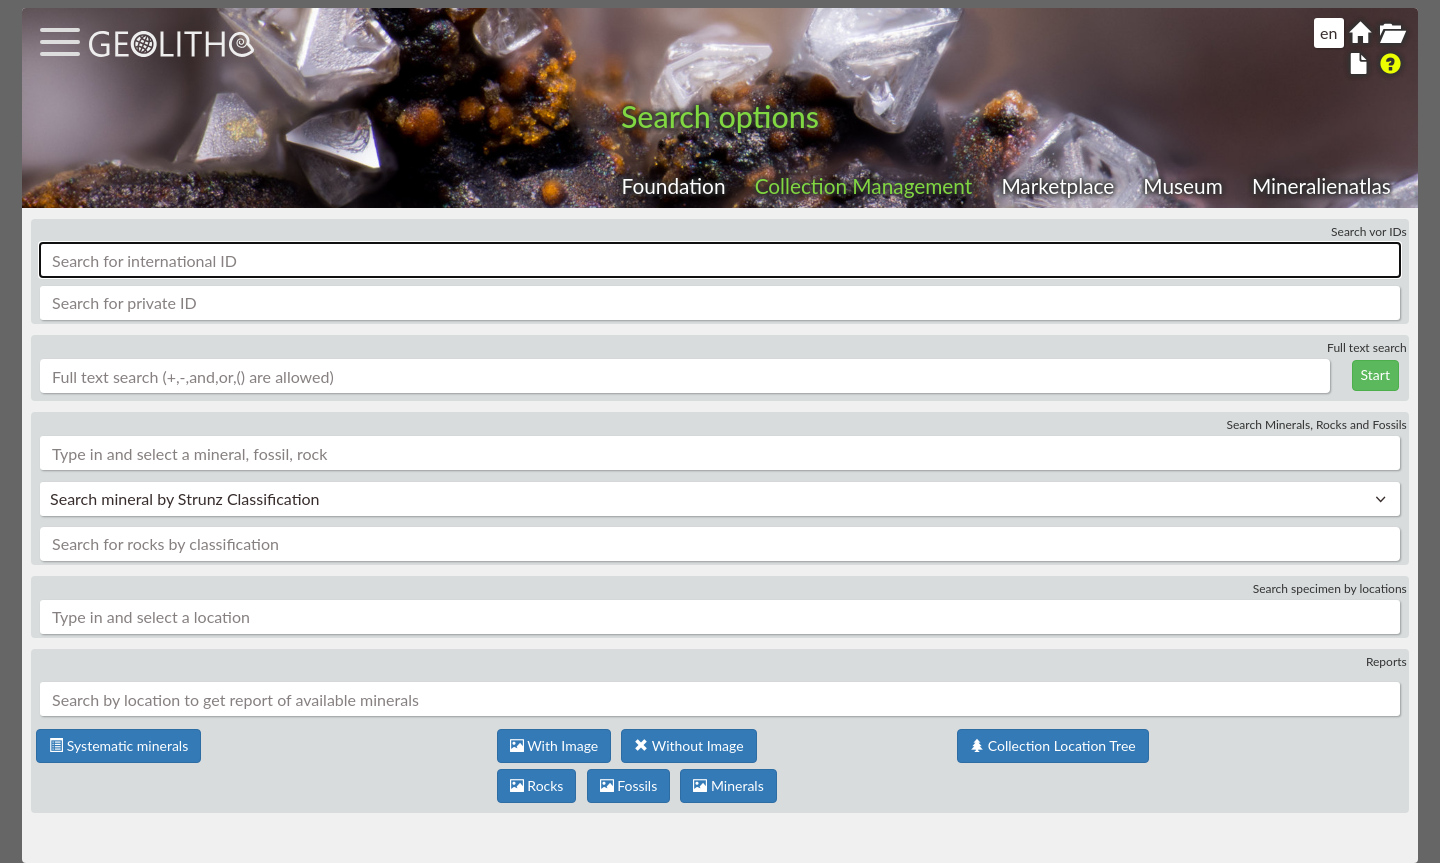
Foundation (674, 185)
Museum (1182, 185)
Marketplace (1057, 185)
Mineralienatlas (1321, 185)
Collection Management (864, 185)
